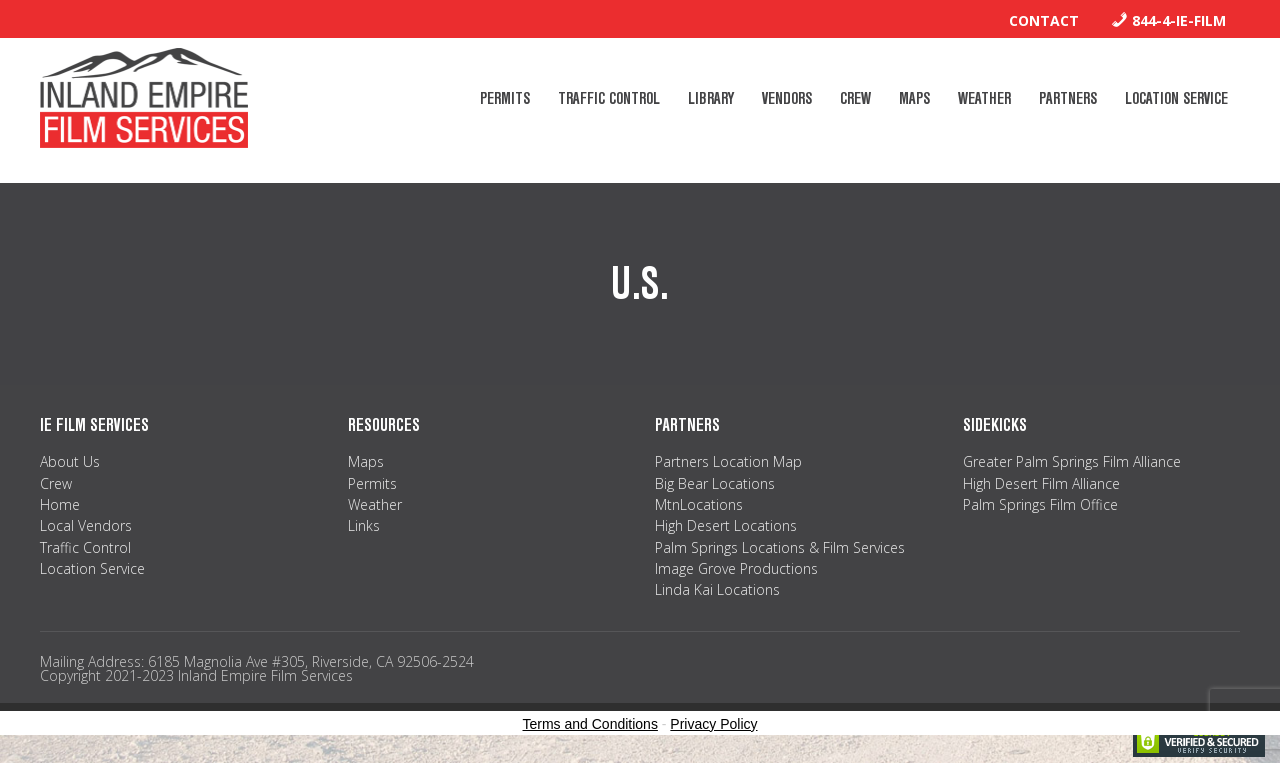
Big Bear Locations (715, 483)
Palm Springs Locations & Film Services (780, 547)
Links (364, 525)
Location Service (92, 568)
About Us (70, 461)
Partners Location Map (728, 461)
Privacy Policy (713, 724)
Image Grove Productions (736, 568)
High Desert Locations (726, 525)
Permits (372, 483)
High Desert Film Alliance (1041, 483)
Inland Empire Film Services (144, 98)
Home (60, 504)
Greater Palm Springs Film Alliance (1072, 461)
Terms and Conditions (590, 724)
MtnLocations (699, 504)
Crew (56, 483)
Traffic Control (85, 547)
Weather (375, 504)
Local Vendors (86, 525)
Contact (1044, 20)
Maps (366, 461)
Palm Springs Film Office (1040, 504)
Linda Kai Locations (717, 589)
